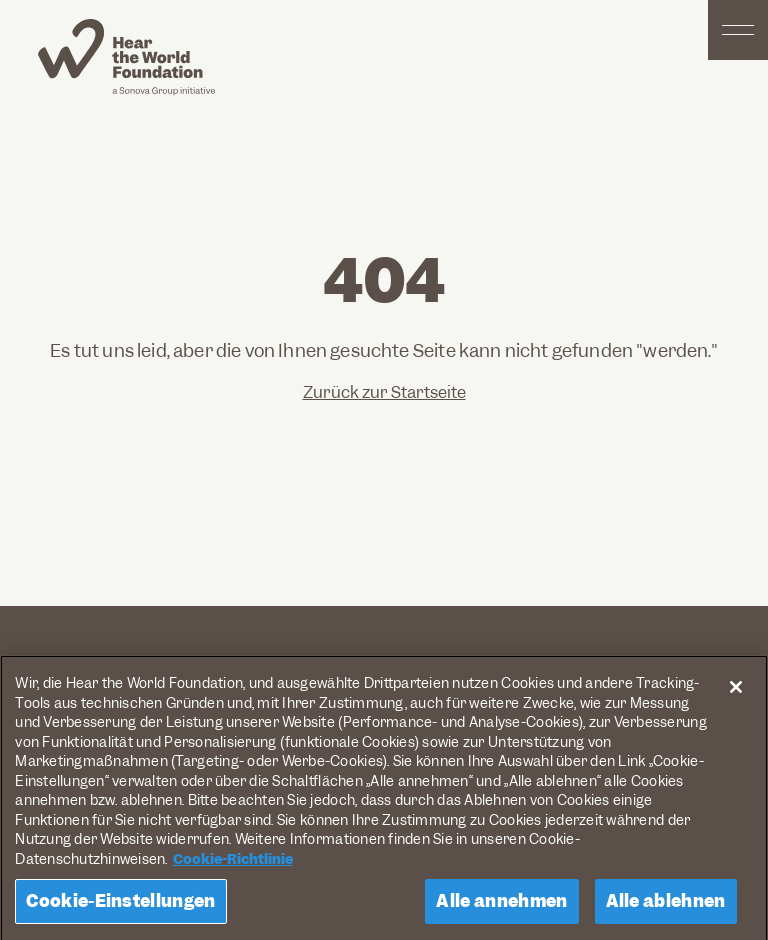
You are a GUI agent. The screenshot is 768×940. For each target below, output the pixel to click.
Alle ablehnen (666, 905)
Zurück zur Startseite (384, 392)
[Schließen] (736, 692)
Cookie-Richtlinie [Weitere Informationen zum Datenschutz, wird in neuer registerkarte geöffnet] (233, 863)
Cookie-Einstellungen (120, 905)
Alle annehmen (501, 905)
